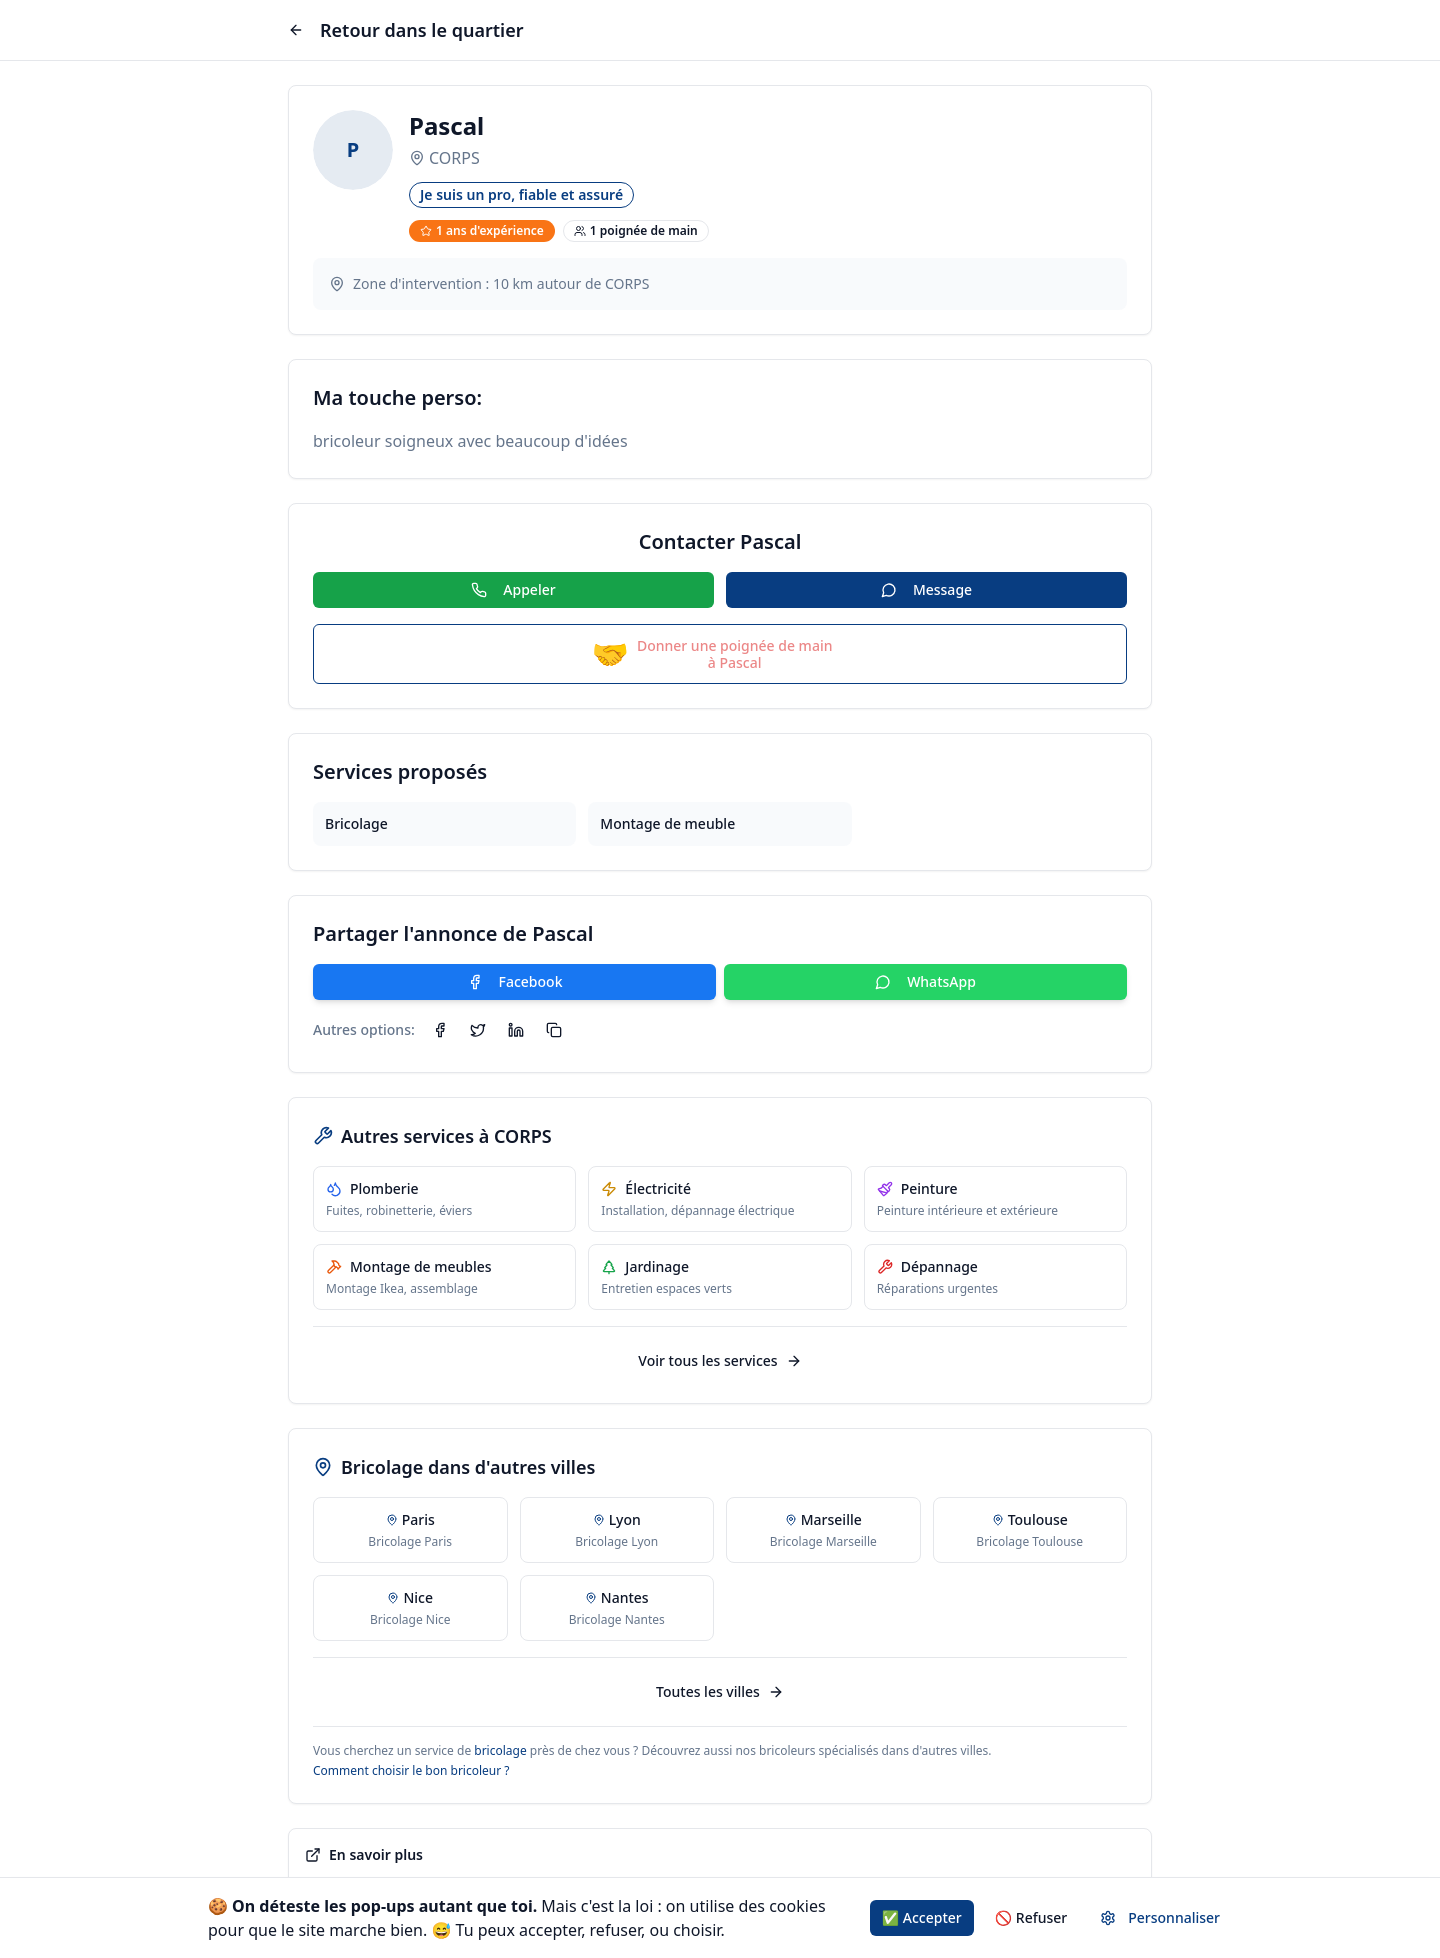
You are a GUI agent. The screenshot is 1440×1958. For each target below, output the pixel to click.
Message (926, 589)
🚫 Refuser (1031, 1917)
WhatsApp (925, 981)
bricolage (500, 1750)
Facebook (515, 981)
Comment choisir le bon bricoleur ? (411, 1770)
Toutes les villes (720, 1691)
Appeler (513, 589)
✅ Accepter (922, 1917)
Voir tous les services (719, 1360)
